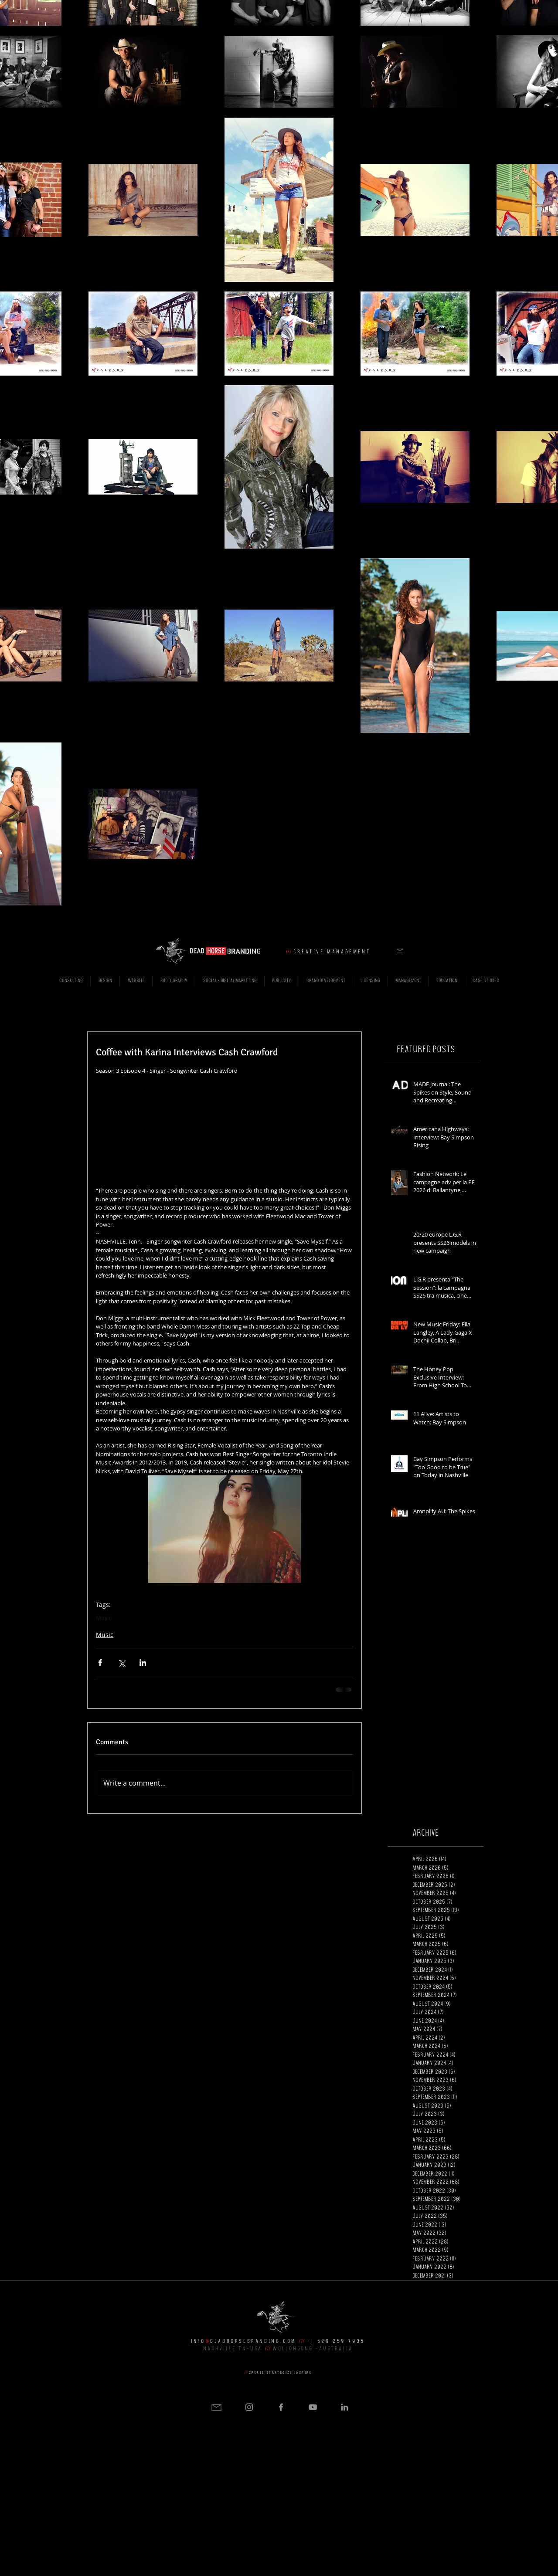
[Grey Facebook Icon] (281, 2407)
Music (103, 1617)
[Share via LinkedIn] (143, 1662)
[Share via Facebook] (100, 1662)
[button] (400, 951)
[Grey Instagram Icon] (249, 2407)
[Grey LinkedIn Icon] (345, 2407)
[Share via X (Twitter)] (121, 1662)
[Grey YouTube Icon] (313, 2407)
